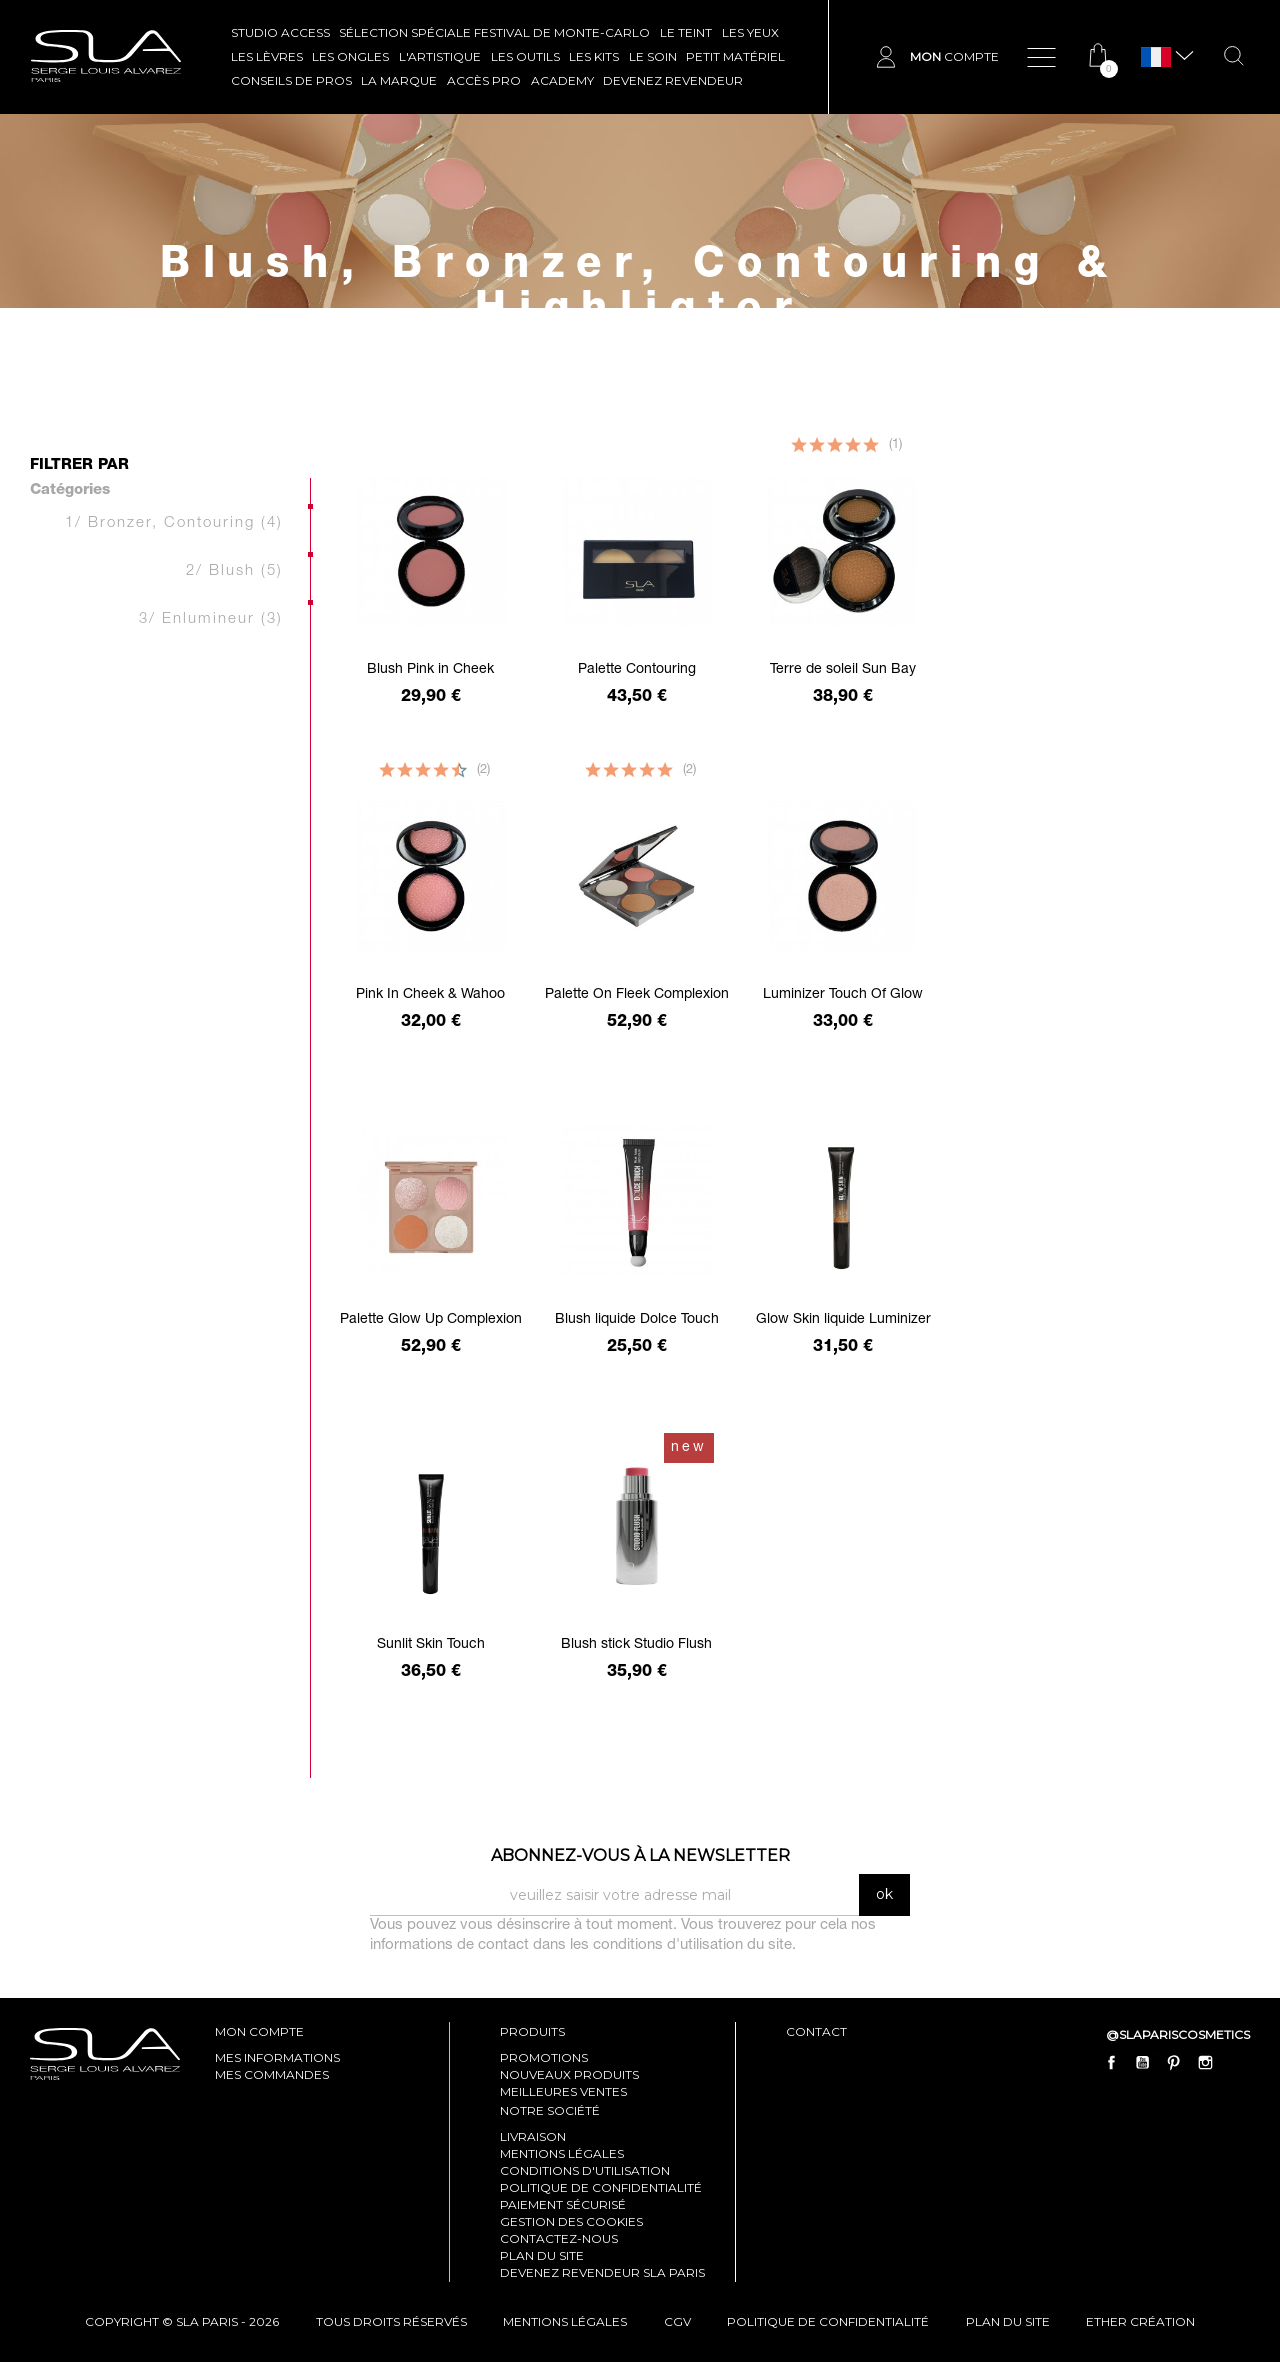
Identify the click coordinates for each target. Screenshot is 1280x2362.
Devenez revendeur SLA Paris (602, 2272)
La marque (399, 80)
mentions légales (565, 2321)
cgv (677, 2321)
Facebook (1112, 2063)
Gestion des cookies (571, 2221)
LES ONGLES (350, 56)
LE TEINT (686, 32)
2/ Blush (234, 571)
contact (816, 2031)
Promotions (544, 2057)
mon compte (259, 2031)
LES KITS (594, 56)
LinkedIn (1236, 2063)
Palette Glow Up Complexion (431, 1320)
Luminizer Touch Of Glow (843, 995)
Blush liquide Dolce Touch (637, 1320)
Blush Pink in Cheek (430, 670)
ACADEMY (562, 80)
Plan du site (542, 2255)
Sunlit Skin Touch (431, 1645)
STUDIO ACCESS (280, 32)
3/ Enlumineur (211, 619)
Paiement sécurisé (563, 2204)
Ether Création (1140, 2321)
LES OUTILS (525, 56)
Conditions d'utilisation (585, 2170)
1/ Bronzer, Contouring (174, 523)
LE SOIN (653, 56)
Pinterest (1174, 2063)
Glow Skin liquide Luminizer (843, 1320)
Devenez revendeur (673, 80)
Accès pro (484, 80)
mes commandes (272, 2074)
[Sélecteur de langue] (1156, 57)
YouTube (1143, 2063)
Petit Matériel (735, 56)
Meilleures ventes (563, 2091)
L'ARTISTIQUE (440, 56)
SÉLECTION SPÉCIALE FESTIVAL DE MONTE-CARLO (494, 32)
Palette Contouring (637, 670)
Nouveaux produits (569, 2074)
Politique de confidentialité (601, 2187)
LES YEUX (750, 32)
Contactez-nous (559, 2238)
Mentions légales (562, 2153)
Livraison (533, 2136)
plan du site (1008, 2321)
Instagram (1205, 2063)
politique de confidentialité (828, 2321)
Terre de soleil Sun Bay (843, 670)
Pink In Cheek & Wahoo (430, 995)
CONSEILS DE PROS (291, 80)
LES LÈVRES (267, 56)
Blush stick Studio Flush (636, 1645)
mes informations (277, 2057)
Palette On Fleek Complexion (637, 995)
